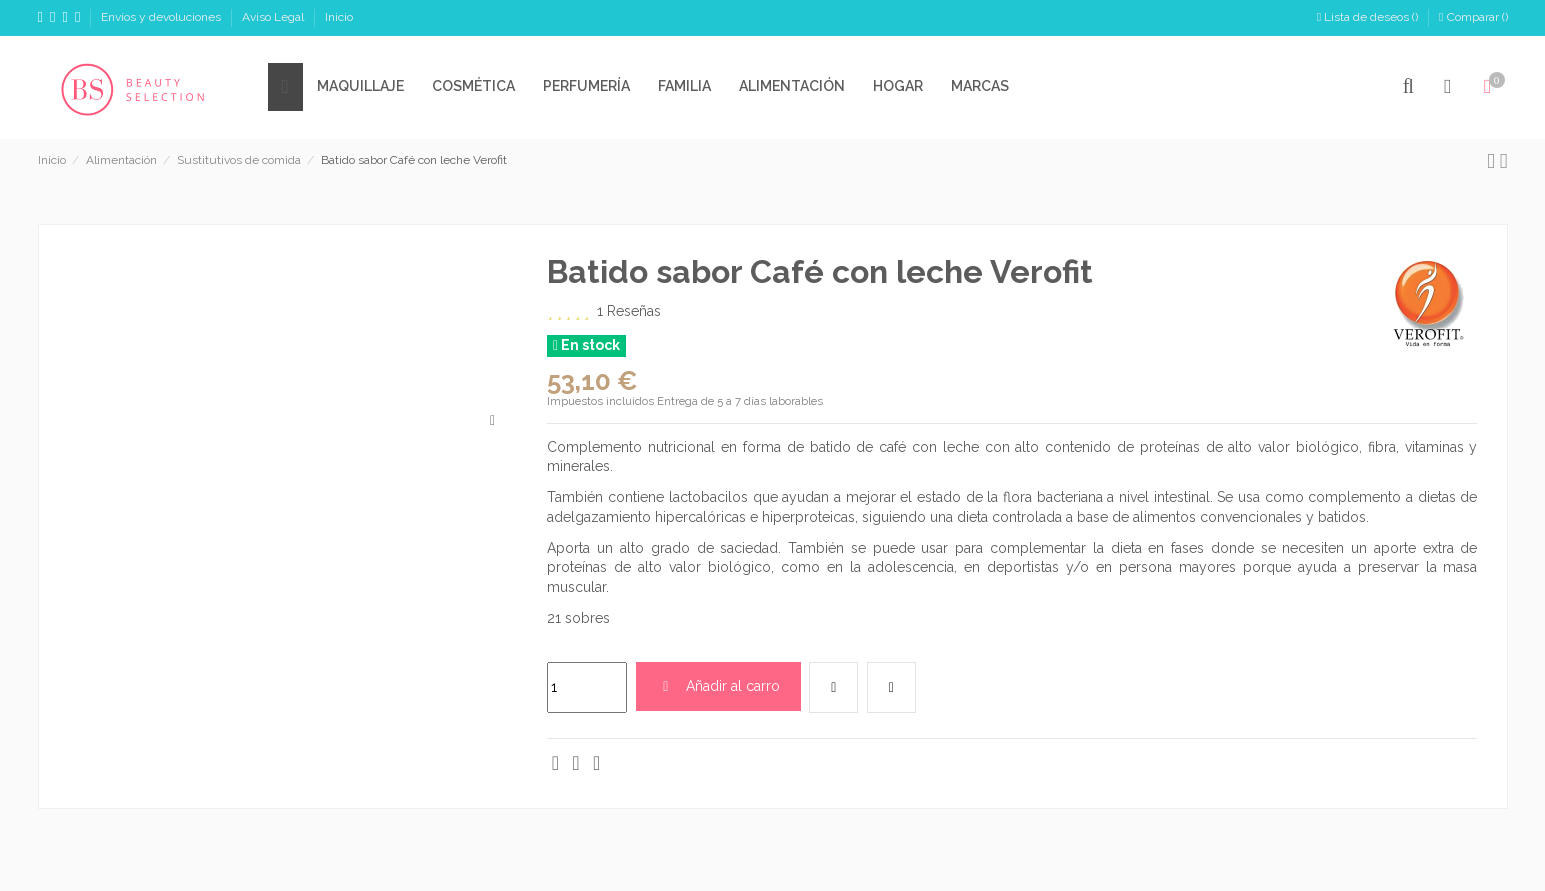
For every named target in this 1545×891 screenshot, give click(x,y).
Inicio (339, 17)
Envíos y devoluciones (162, 17)
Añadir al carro (718, 686)
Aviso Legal (274, 17)
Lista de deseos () (1369, 17)
